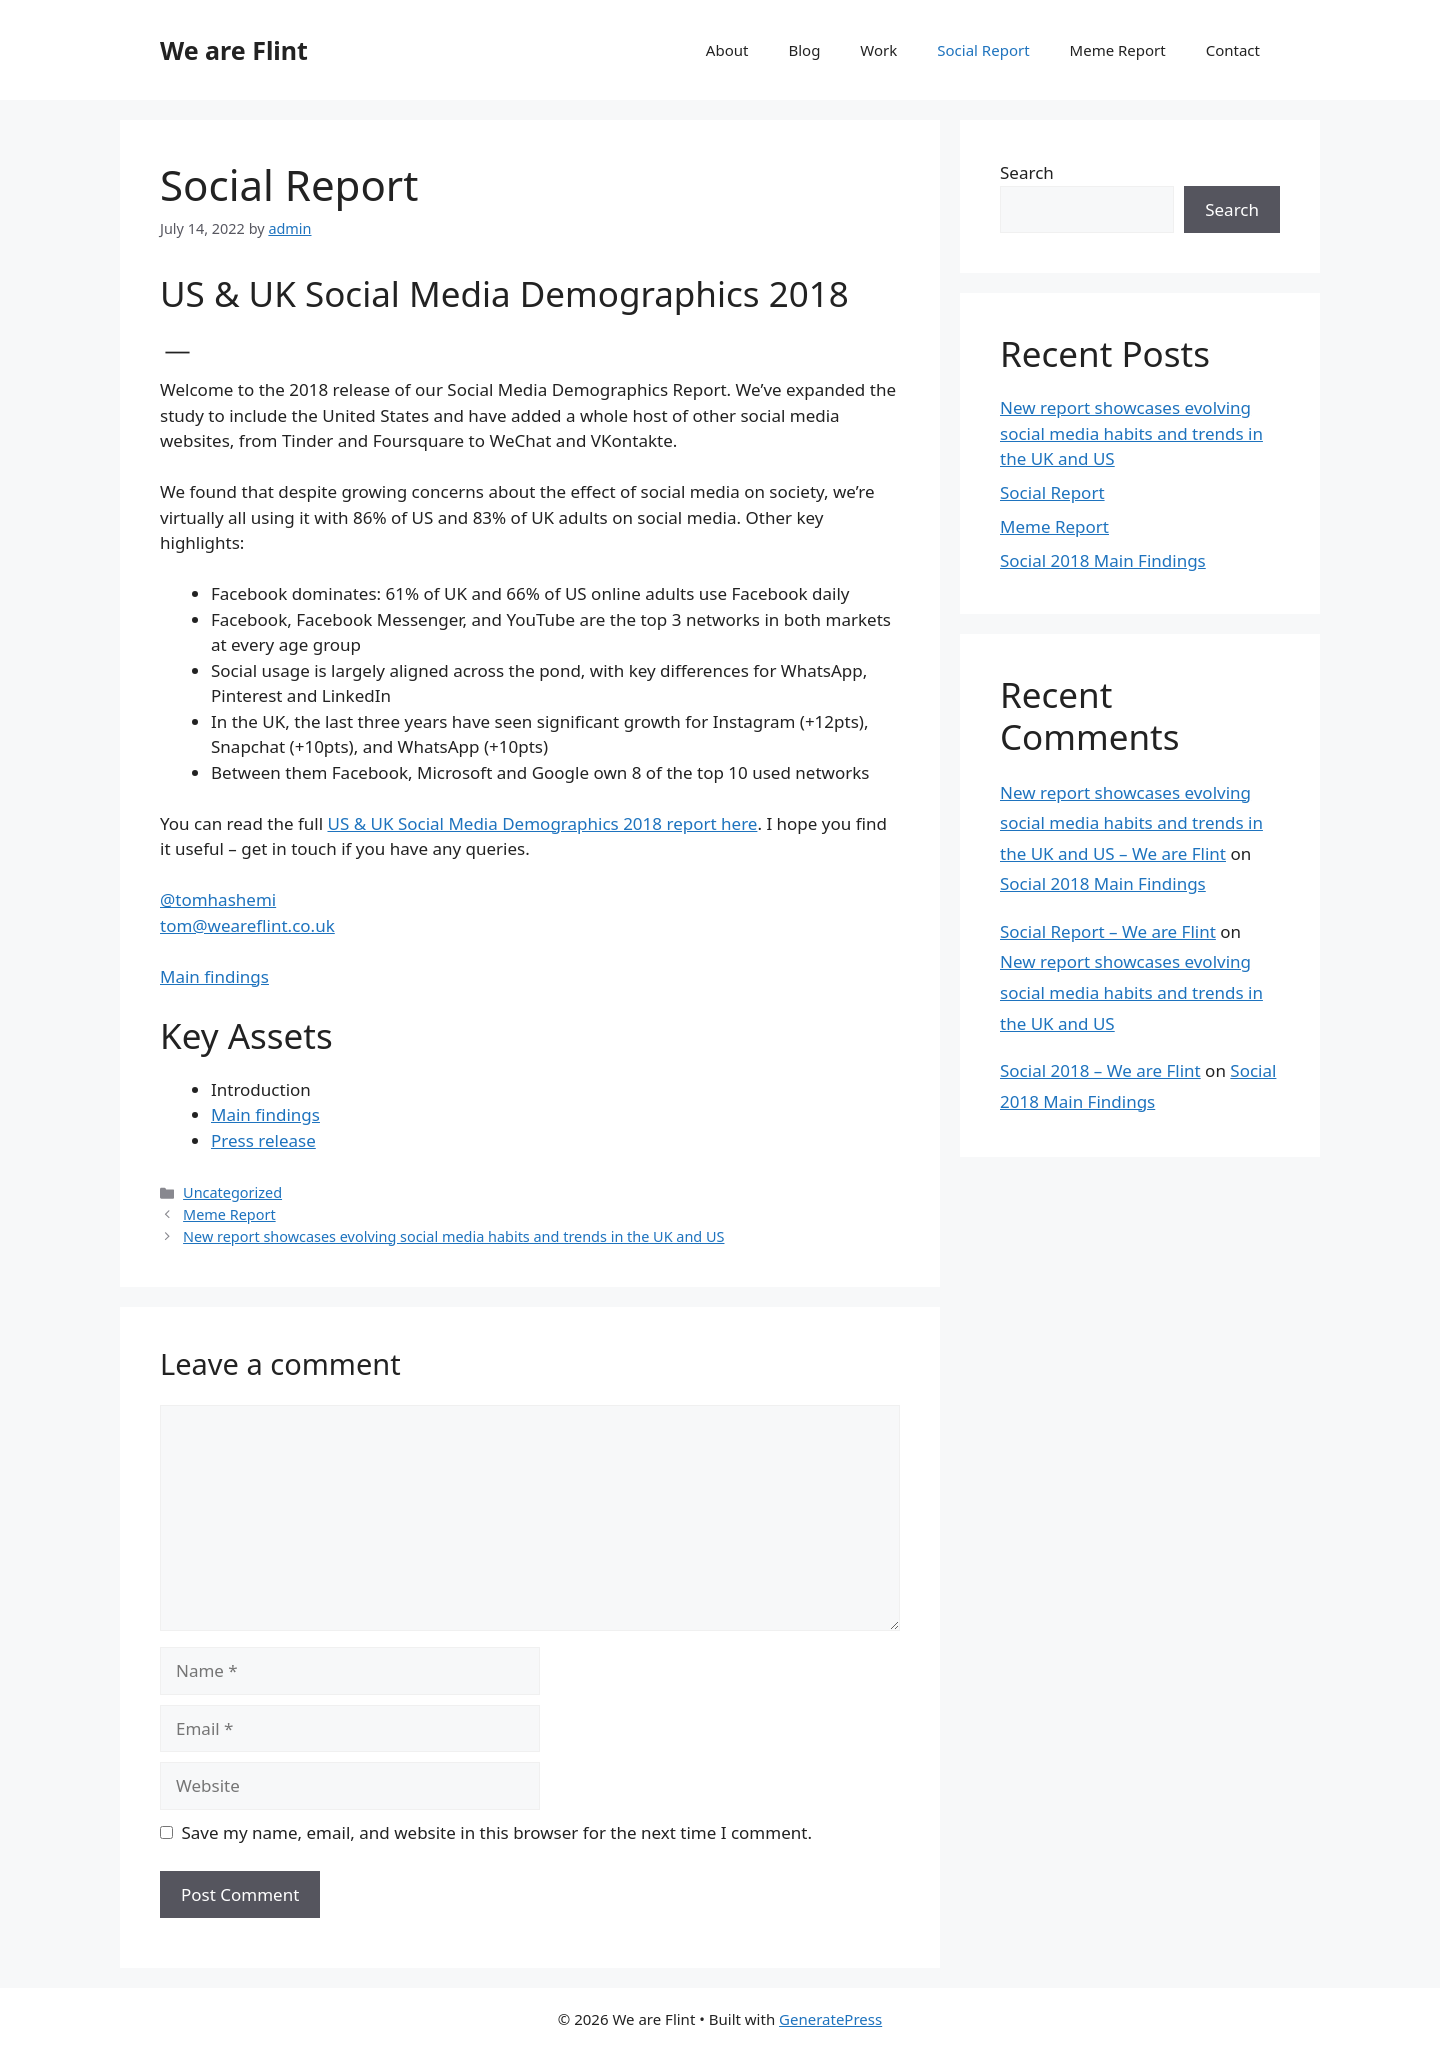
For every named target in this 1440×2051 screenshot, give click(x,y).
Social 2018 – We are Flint (1100, 1070)
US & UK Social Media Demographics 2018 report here (542, 823)
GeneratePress (830, 2019)
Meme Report (1118, 50)
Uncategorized (232, 1192)
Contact (1233, 50)
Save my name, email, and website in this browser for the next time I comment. (497, 1832)
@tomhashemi (218, 899)
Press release (263, 1140)
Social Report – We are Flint (1108, 931)
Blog (804, 50)
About (727, 50)
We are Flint (234, 50)
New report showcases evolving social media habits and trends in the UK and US (453, 1236)
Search (1027, 172)
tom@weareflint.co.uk (247, 925)
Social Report (983, 50)
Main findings (214, 976)
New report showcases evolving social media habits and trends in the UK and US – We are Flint (1131, 823)
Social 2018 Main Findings (1103, 560)
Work (878, 50)
